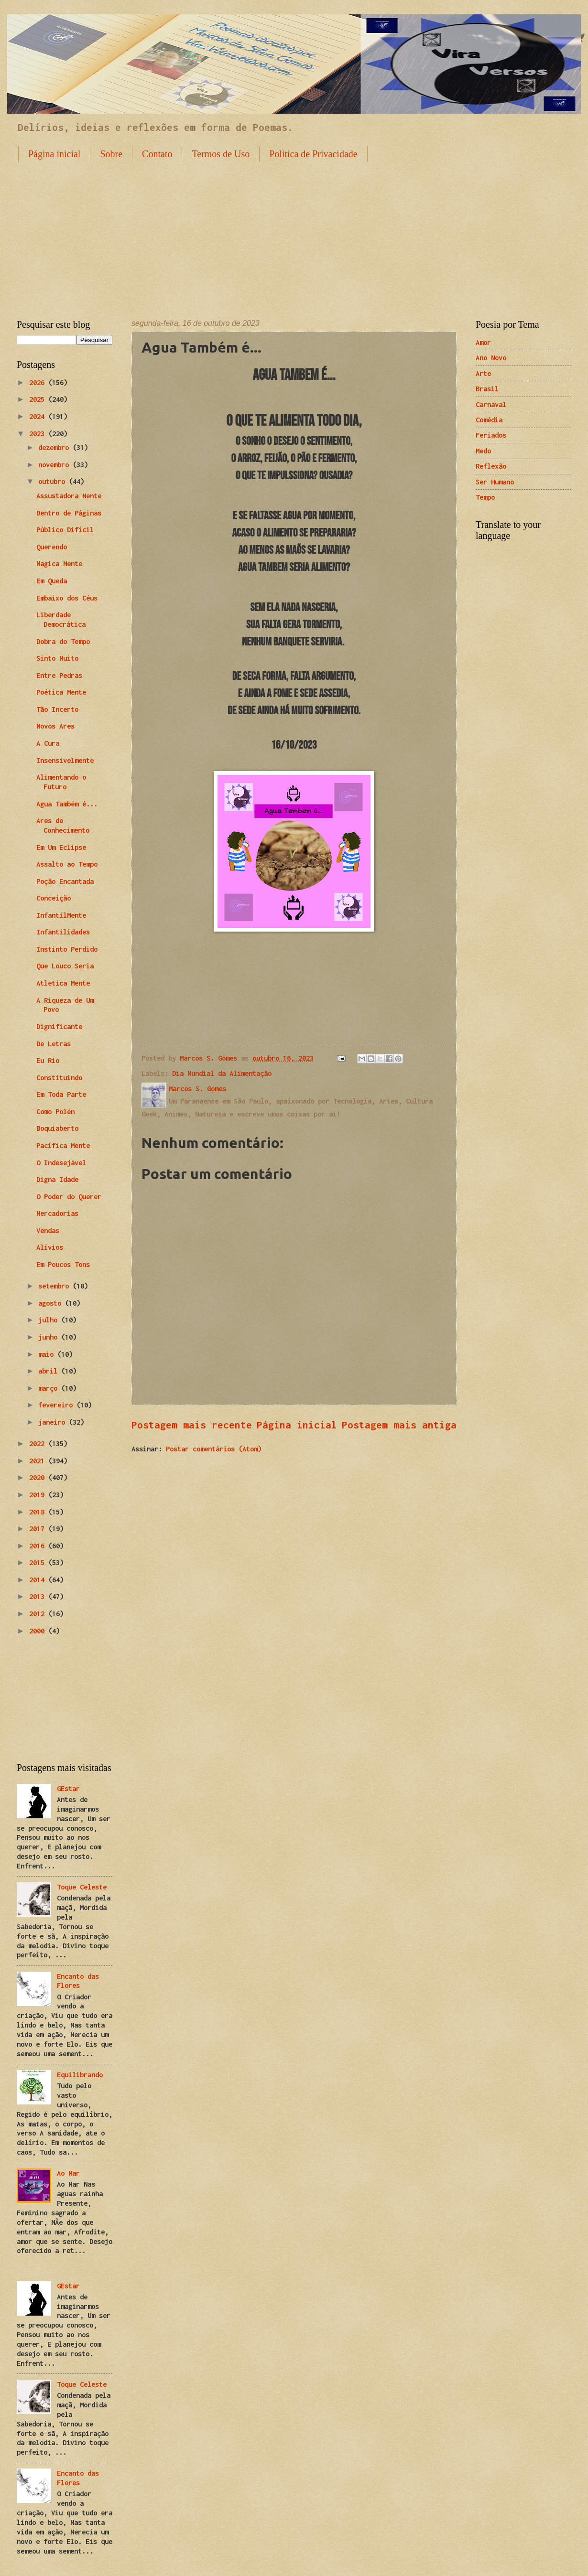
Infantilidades (63, 932)
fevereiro (57, 1405)
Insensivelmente (65, 760)
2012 (38, 1614)
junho (49, 1337)
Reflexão (491, 466)
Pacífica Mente (63, 1145)
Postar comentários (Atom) (213, 1449)
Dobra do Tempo (63, 641)
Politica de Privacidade (313, 154)
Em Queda (51, 581)
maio (47, 1354)
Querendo (51, 547)
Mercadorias (57, 1213)
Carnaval (491, 404)
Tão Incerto (57, 709)
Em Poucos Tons (63, 1264)
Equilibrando (80, 2075)
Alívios (49, 1247)
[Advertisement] (294, 233)
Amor (483, 342)
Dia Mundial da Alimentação (222, 1073)
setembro (55, 1286)
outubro (53, 481)
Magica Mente (59, 563)
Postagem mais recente (191, 1424)
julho (49, 1320)
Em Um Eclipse (61, 847)
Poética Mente (61, 692)
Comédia (489, 420)
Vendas (47, 1230)
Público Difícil (65, 530)
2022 (38, 1443)
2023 (38, 433)
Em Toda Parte (61, 1094)
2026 (38, 382)
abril (49, 1371)
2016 (38, 1546)
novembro (55, 465)
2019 (38, 1495)
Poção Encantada (65, 881)
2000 (38, 1631)
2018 (38, 1512)
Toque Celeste (82, 1887)
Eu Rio (47, 1060)
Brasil (487, 389)
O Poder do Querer (68, 1196)
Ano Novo (491, 358)
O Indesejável (61, 1163)
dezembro (55, 447)
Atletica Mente (63, 983)
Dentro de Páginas (68, 513)
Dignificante (59, 1026)
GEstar (68, 1788)
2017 (38, 1528)
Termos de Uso (221, 154)
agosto (51, 1303)
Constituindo (59, 1077)
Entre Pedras (59, 675)
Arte (483, 373)
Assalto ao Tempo (67, 864)
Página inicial (54, 154)
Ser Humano (495, 482)
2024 (38, 416)
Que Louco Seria (65, 966)
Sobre (111, 154)
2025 (38, 399)
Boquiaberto (57, 1128)
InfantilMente (61, 915)
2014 (38, 1580)
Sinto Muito (57, 658)
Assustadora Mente (68, 496)
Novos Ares (55, 726)
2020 (38, 1477)
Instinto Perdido (67, 949)
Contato (157, 154)
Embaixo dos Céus (67, 598)
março (49, 1388)
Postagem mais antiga (399, 1424)
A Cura (47, 743)
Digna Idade (57, 1179)
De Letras (53, 1044)
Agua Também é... (67, 804)
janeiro (53, 1422)
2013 (38, 1596)
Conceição (53, 898)
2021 (38, 1461)
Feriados (491, 435)
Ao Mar (68, 2173)
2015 (38, 1562)
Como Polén (55, 1111)
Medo (483, 451)
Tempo (485, 497)
